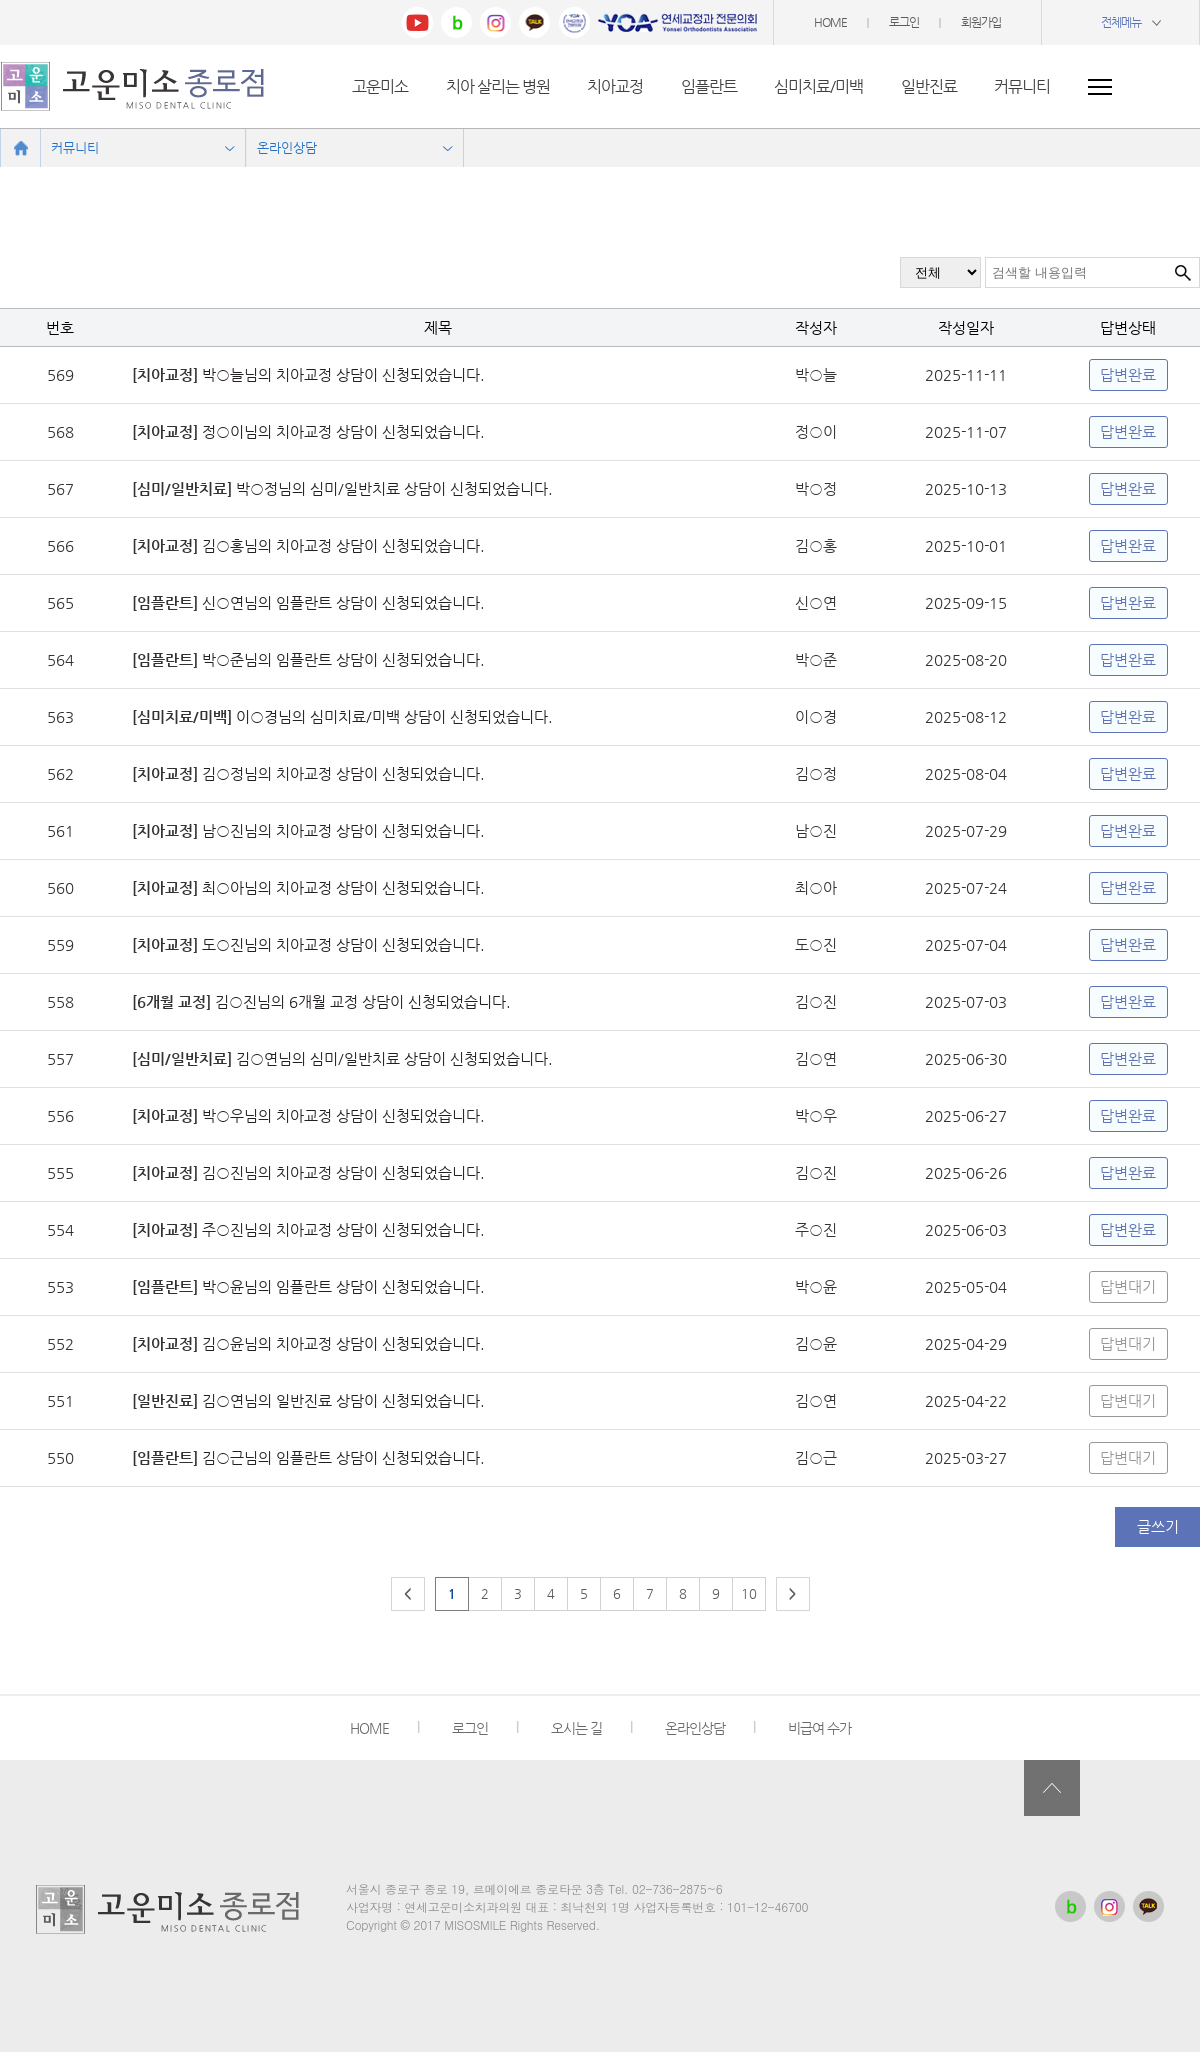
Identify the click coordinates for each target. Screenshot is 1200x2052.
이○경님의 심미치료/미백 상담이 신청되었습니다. (392, 716)
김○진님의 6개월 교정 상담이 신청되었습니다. (361, 1001)
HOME (830, 22)
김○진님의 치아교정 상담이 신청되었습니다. (341, 1172)
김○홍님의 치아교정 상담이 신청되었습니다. (341, 545)
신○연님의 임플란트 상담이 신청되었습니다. (341, 602)
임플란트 (709, 86)
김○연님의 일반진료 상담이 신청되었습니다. (341, 1400)
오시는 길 (576, 1728)
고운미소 (380, 86)
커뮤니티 (1022, 86)
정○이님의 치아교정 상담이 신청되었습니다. (341, 431)
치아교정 (615, 86)
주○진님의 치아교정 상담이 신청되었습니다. (341, 1229)
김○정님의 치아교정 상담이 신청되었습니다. (341, 773)
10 (749, 1593)
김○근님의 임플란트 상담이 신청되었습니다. (341, 1457)
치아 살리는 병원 (498, 86)
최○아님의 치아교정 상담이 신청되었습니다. (341, 887)
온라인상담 (695, 1728)
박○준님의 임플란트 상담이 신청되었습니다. (341, 659)
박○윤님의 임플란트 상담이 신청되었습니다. (341, 1286)
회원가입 (981, 22)
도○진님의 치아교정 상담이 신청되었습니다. (341, 944)
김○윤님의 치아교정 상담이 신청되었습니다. (341, 1343)
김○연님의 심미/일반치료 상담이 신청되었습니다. (392, 1058)
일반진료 (929, 86)
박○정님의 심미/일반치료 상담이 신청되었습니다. (392, 488)
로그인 (904, 22)
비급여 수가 (819, 1728)
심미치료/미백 (818, 86)
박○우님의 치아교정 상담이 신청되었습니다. (341, 1115)
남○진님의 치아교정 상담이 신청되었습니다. (341, 830)
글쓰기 (1158, 1526)
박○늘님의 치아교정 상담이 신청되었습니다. (341, 374)
